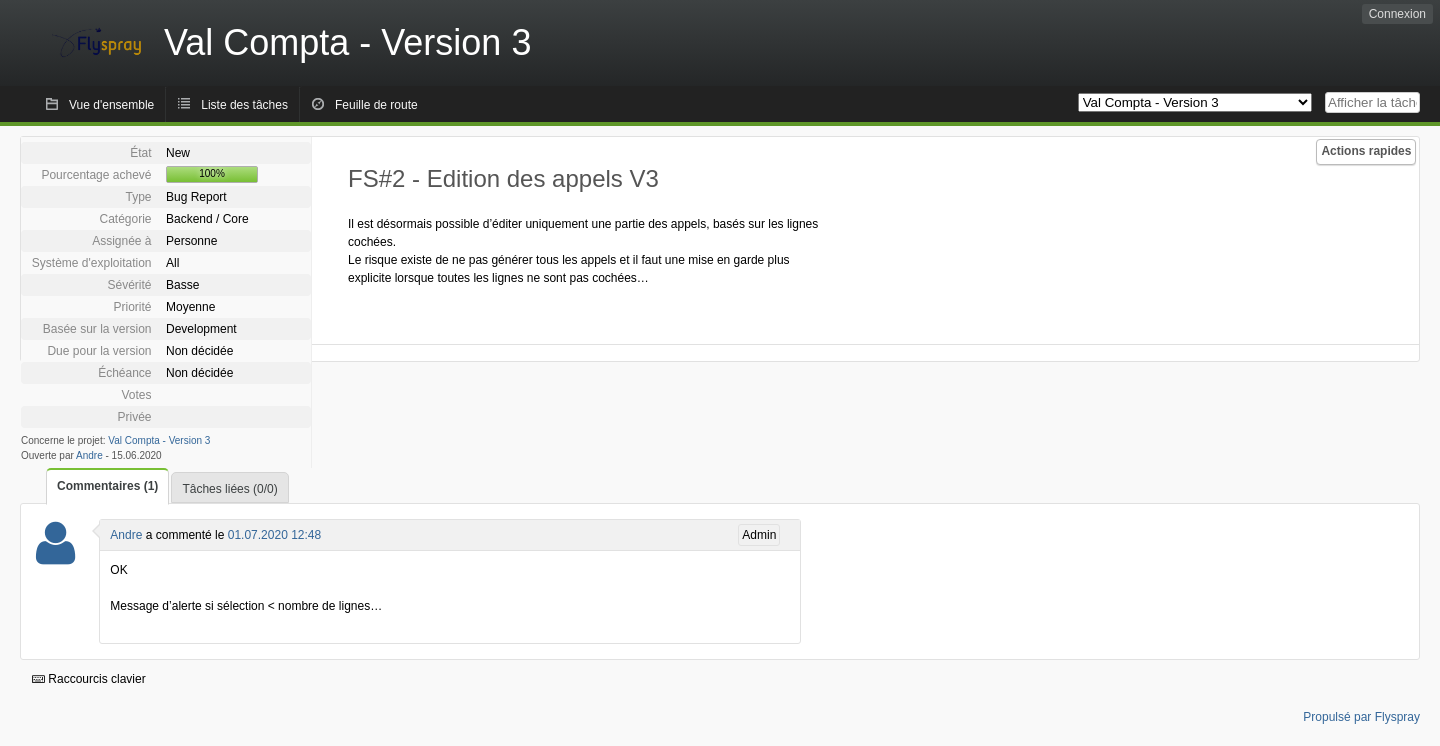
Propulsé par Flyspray (1361, 717)
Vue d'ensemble (111, 105)
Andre (89, 455)
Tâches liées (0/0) (229, 489)
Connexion (1397, 14)
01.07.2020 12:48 (274, 535)
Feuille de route (376, 105)
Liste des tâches (244, 105)
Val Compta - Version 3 (159, 440)
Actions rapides (1366, 151)
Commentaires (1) (107, 486)
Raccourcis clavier (89, 679)
